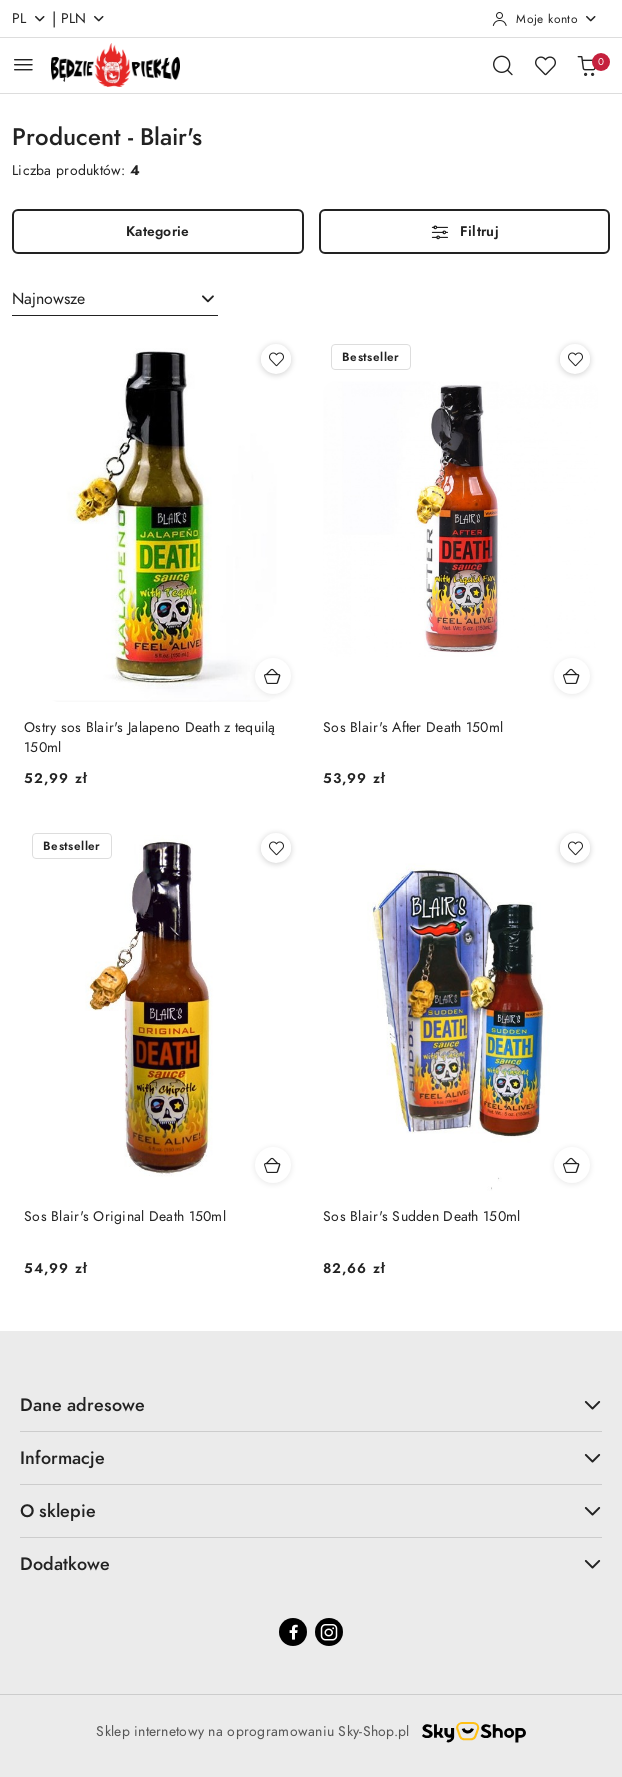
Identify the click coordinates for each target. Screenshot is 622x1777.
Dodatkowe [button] (311, 1563)
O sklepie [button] (311, 1510)
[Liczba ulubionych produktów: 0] (545, 65)
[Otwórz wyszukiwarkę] (503, 65)
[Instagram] (329, 1632)
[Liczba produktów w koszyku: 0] (587, 65)
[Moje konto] (545, 19)
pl (29, 18)
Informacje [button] (311, 1457)
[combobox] (115, 299)
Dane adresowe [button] (311, 1404)
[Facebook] (293, 1632)
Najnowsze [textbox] (48, 299)
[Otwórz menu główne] (23, 64)
